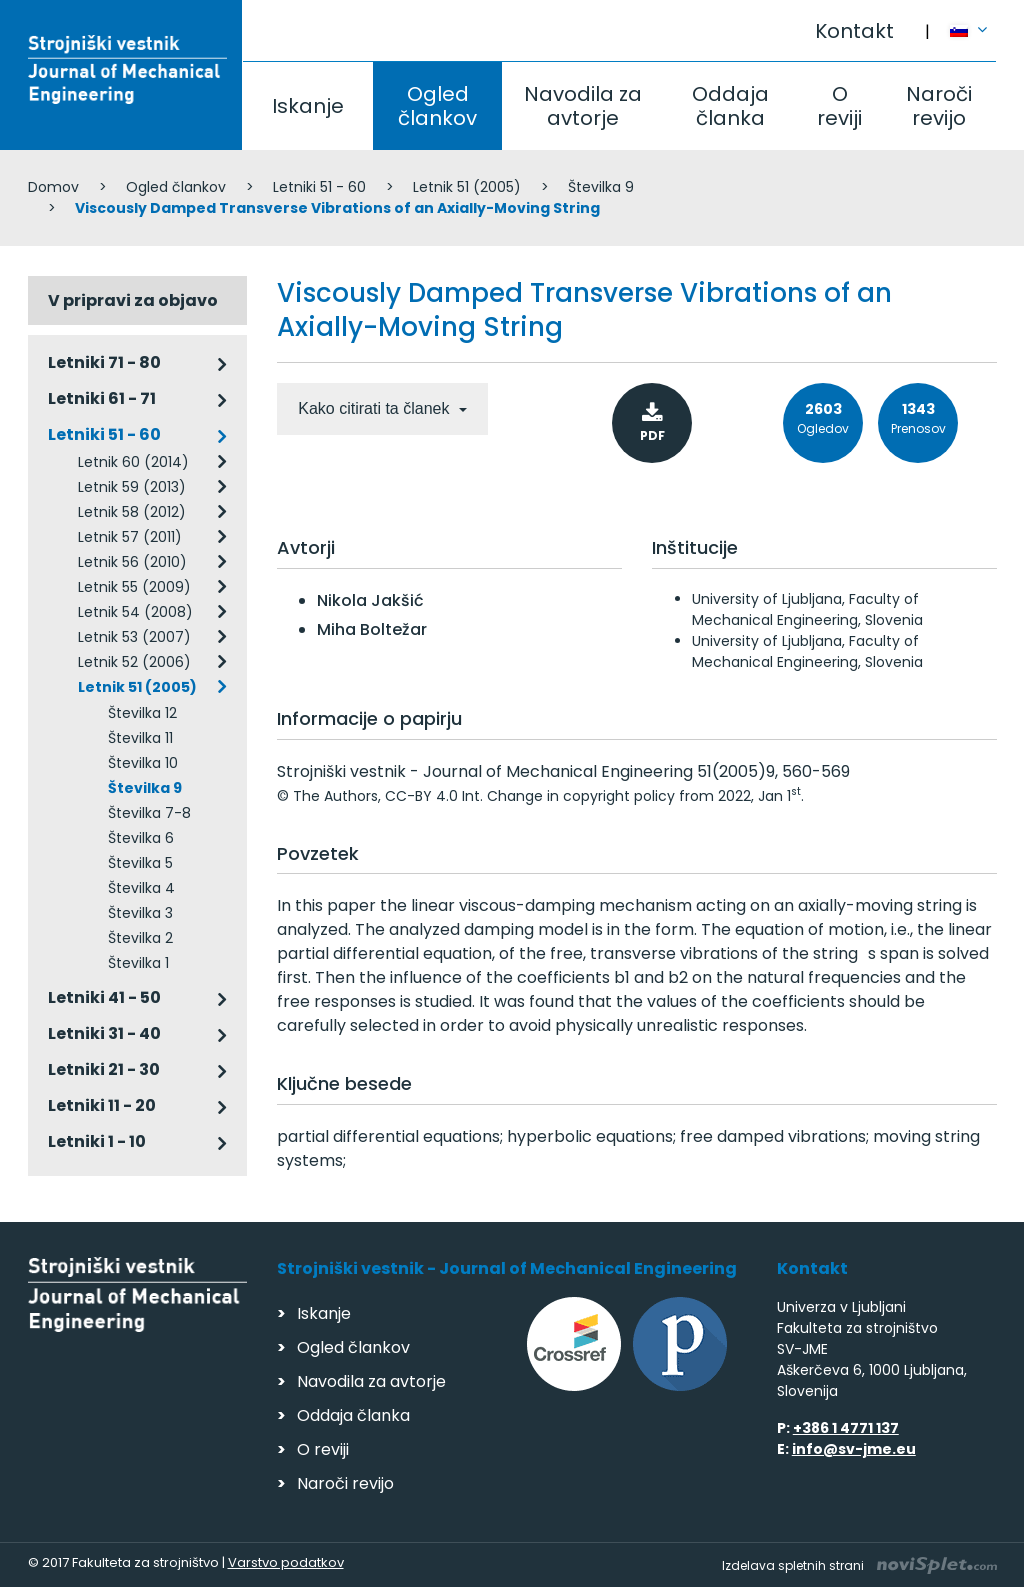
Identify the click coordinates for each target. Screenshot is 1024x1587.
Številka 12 (142, 713)
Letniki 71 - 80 (104, 362)
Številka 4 (141, 888)
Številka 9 (601, 187)
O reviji (839, 106)
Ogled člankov (437, 106)
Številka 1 (138, 963)
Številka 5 (140, 863)
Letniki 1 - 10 (97, 1141)
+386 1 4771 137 (846, 1428)
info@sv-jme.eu (854, 1449)
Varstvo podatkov (286, 1562)
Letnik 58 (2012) (132, 512)
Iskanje (308, 106)
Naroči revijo (939, 106)
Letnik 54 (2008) (135, 612)
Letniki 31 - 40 (104, 1033)
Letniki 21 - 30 (104, 1069)
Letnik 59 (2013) (132, 487)
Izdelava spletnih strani (859, 1565)
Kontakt (854, 31)
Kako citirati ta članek (376, 408)
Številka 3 (140, 913)
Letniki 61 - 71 (102, 398)
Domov (53, 187)
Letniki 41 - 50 (104, 997)
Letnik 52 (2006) (134, 662)
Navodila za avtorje (583, 106)
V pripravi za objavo (133, 300)
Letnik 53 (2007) (134, 637)
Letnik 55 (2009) (134, 587)
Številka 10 (143, 763)
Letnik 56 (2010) (132, 562)
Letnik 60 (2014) (133, 462)
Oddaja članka (730, 106)
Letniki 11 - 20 (102, 1105)
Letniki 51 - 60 (319, 187)
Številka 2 (140, 938)
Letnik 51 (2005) (467, 187)
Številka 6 (141, 838)
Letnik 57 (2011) (130, 537)
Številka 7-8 (149, 813)
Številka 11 (140, 738)
